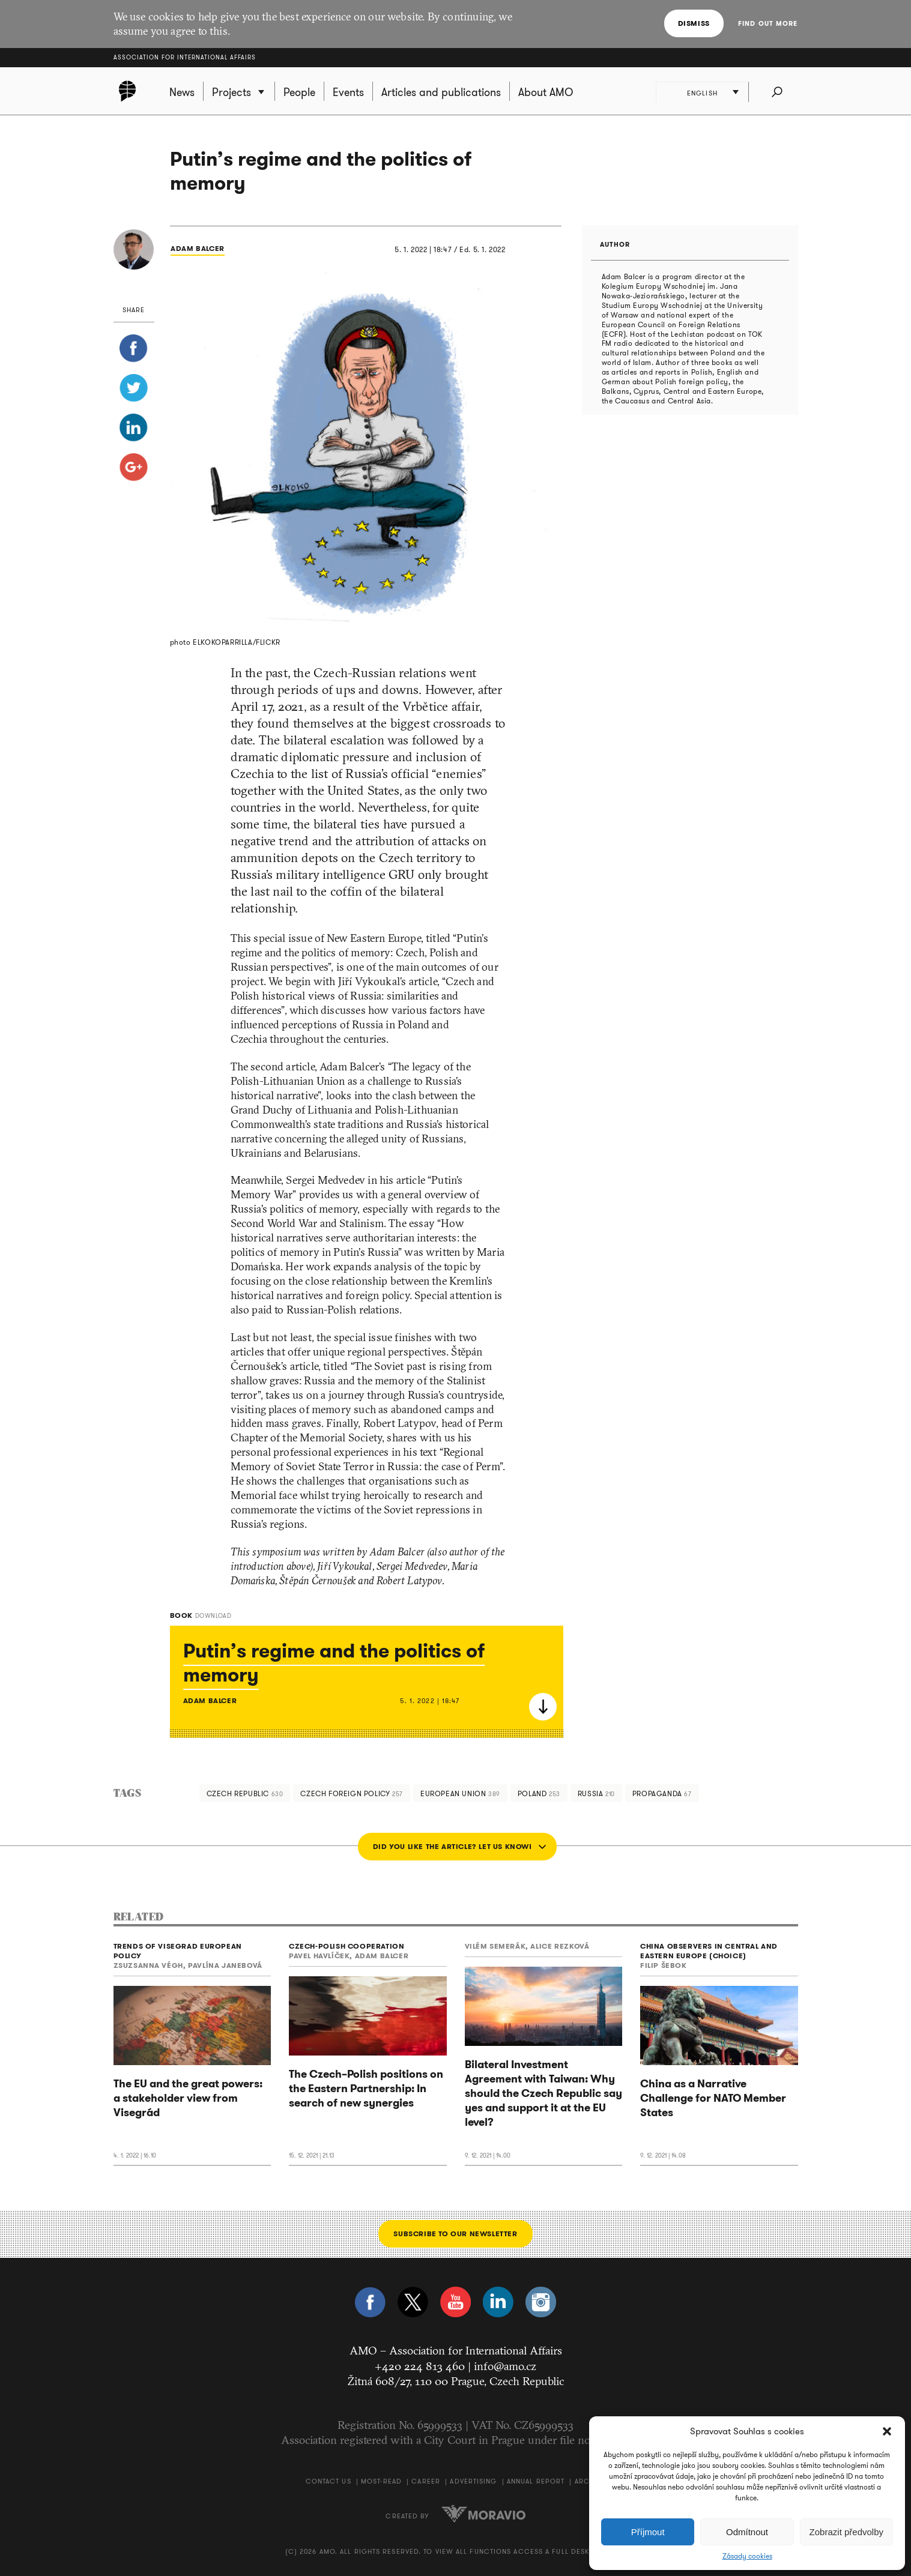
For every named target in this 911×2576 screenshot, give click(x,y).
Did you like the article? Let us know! (452, 1846)
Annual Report (535, 2481)
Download (543, 1707)
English (703, 93)
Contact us (328, 2481)
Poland (539, 1793)
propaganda (662, 1793)
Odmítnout (747, 2532)
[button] (887, 2431)
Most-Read (381, 2481)
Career (425, 2481)
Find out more (768, 23)
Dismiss (694, 23)
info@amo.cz (505, 2366)
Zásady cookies (747, 2556)
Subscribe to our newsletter (455, 2233)
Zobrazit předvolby (846, 2532)
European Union (460, 1793)
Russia (596, 1793)
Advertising (473, 2481)
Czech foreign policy (351, 1793)
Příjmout (648, 2532)
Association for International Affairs (184, 57)
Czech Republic (245, 1793)
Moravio (483, 2514)
